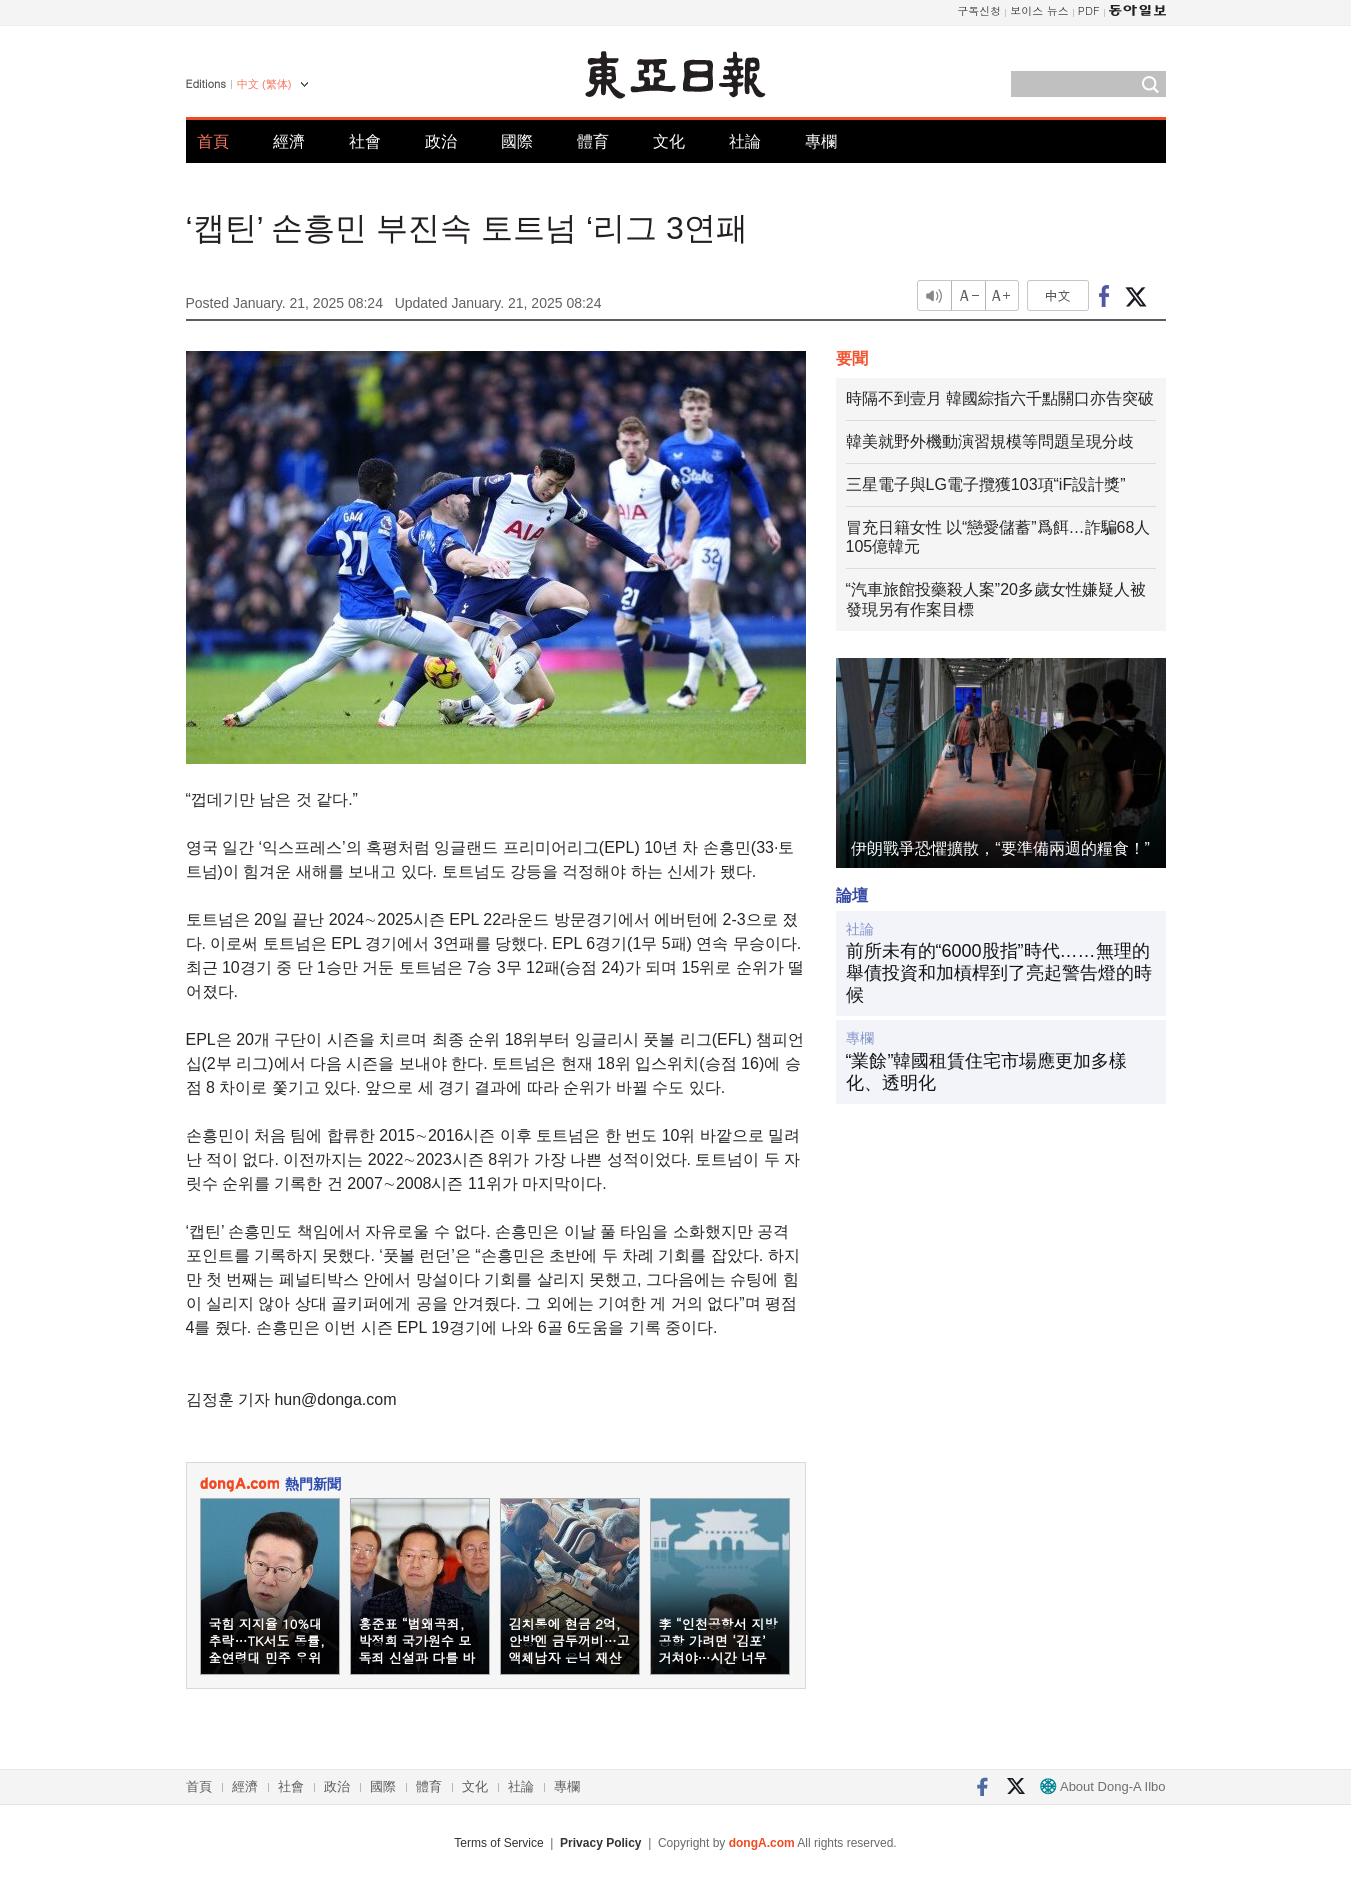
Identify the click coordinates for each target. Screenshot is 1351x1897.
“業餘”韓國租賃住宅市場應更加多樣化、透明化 (987, 1072)
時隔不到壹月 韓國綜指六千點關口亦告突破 (1000, 398)
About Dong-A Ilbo (1102, 1786)
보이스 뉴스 (1039, 10)
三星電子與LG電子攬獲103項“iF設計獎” (986, 484)
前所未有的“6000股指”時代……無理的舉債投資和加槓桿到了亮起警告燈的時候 (999, 972)
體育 (593, 141)
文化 (669, 141)
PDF (1089, 10)
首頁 (213, 141)
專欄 (821, 141)
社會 (365, 141)
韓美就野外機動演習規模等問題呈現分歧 (990, 441)
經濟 (289, 141)
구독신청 (979, 10)
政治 (441, 141)
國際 (517, 141)
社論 (745, 141)
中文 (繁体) (264, 84)
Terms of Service (498, 1843)
